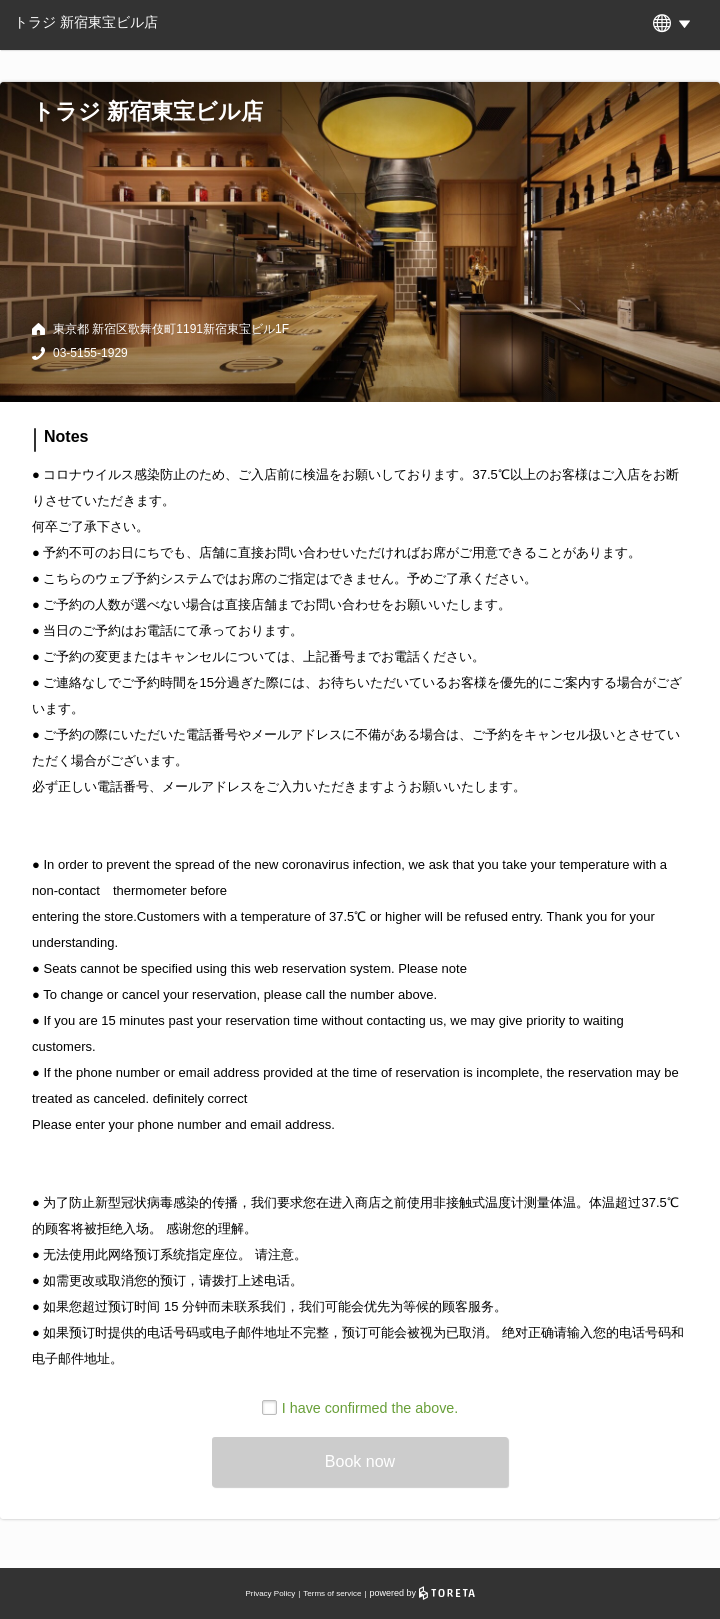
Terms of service (332, 1593)
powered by (422, 1593)
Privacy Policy (270, 1593)
